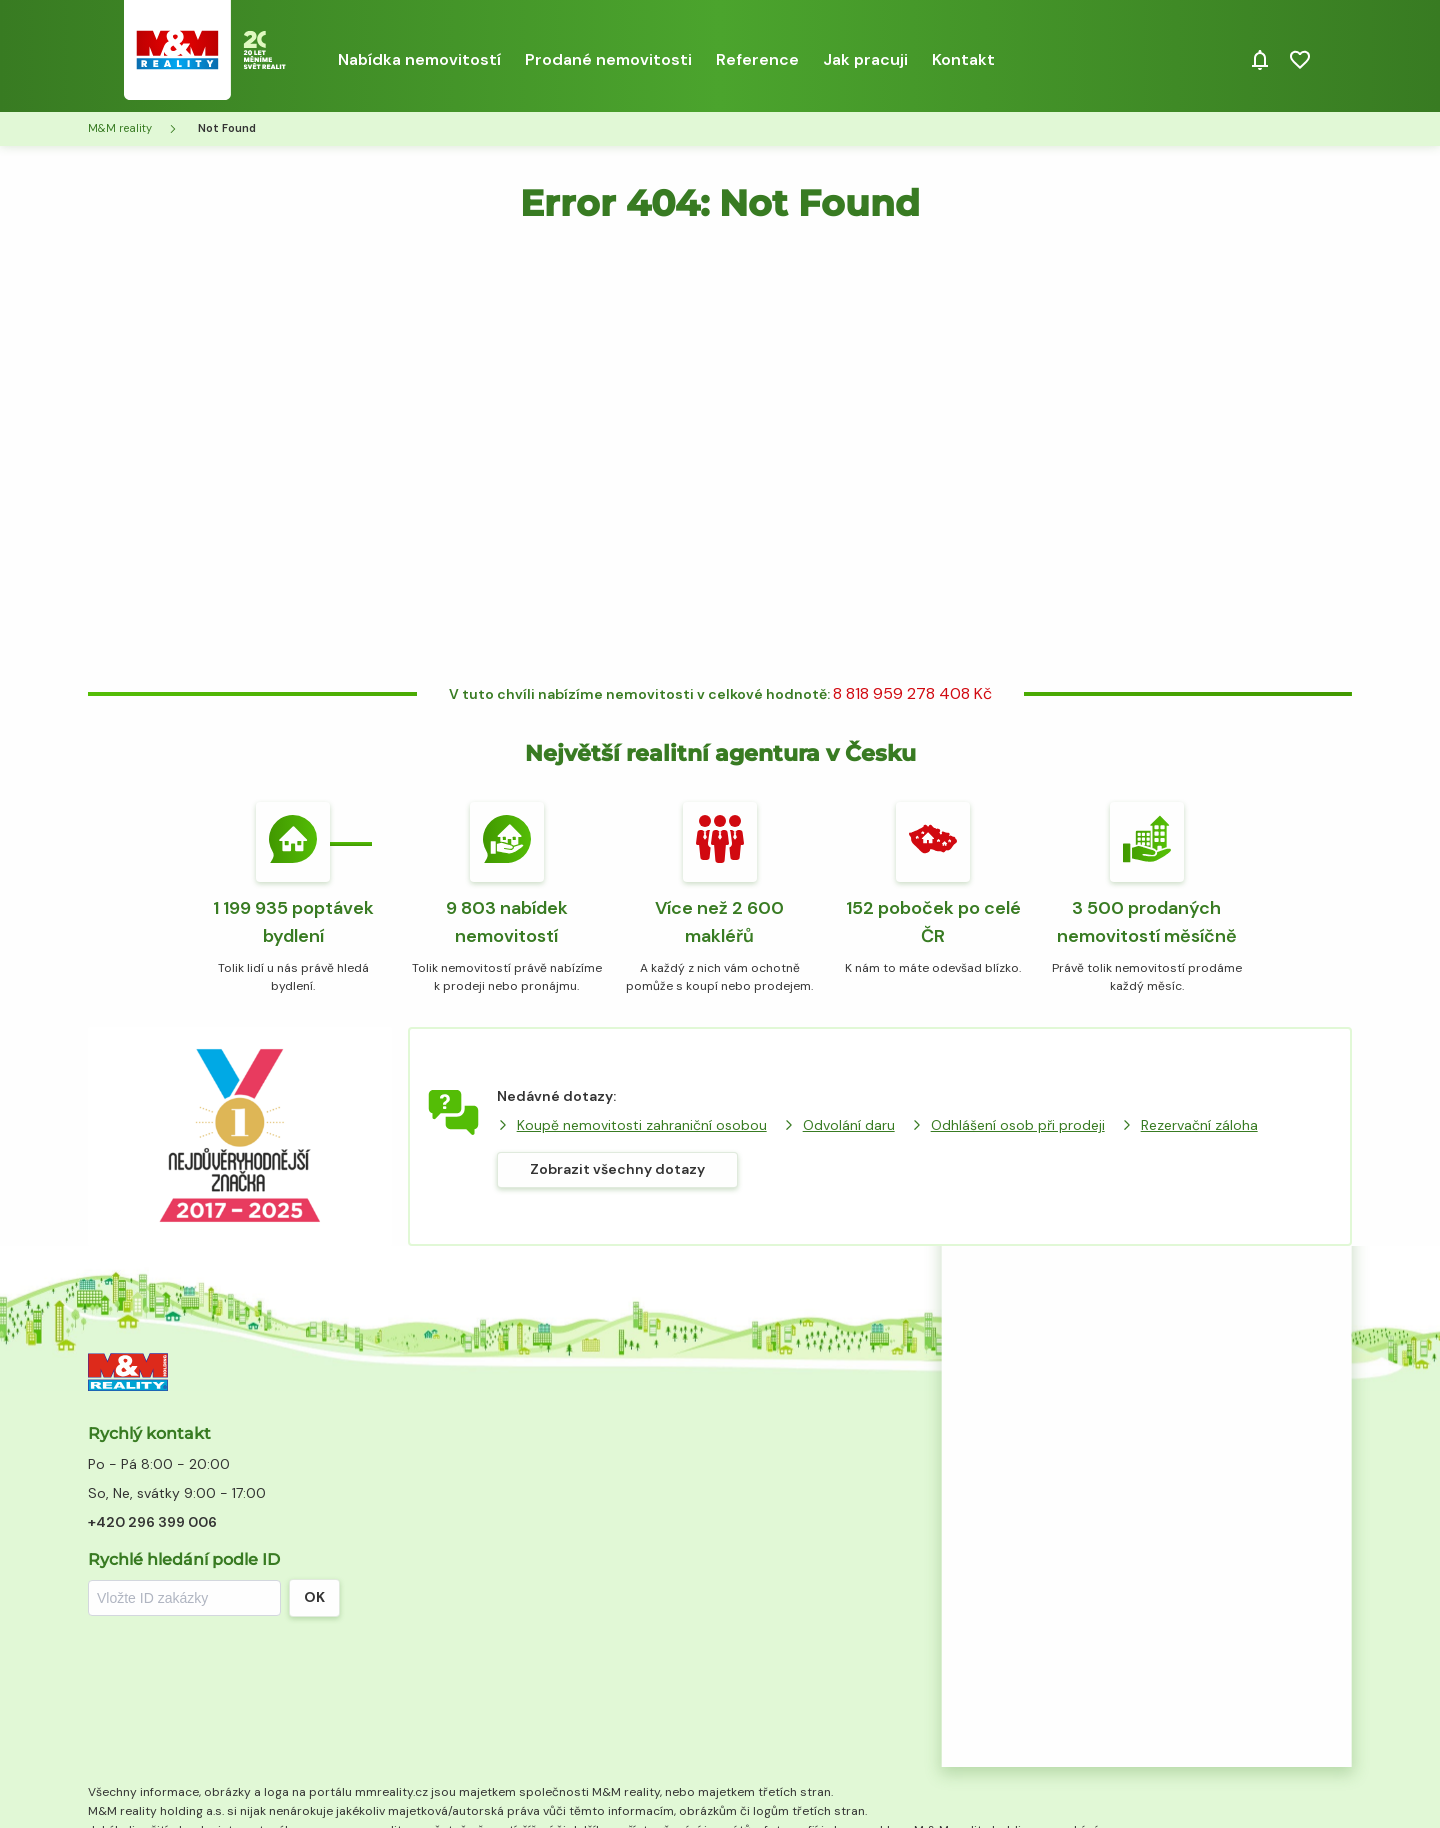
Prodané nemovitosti (608, 59)
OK (314, 1597)
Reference (757, 59)
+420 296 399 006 (152, 1522)
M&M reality (120, 128)
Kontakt (963, 59)
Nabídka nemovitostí (419, 59)
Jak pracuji (865, 59)
